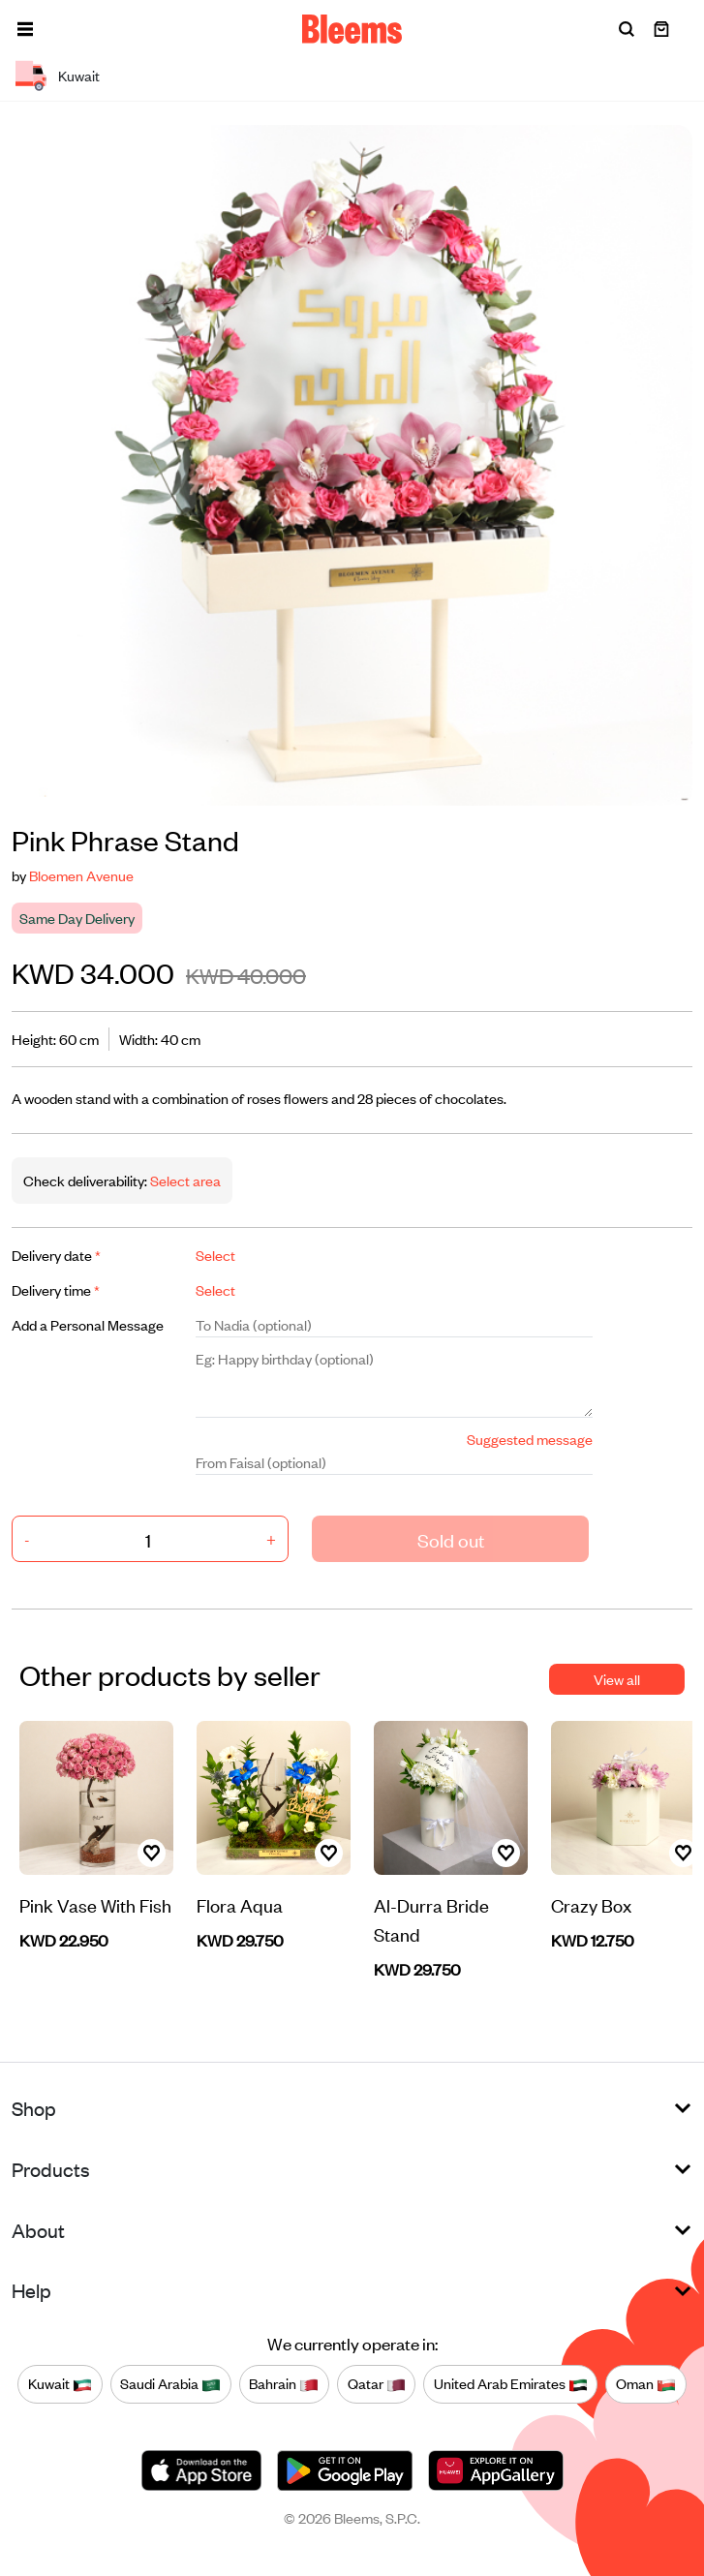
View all (617, 1679)
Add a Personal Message (88, 1324)
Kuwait (60, 2383)
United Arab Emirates (511, 2383)
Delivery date (56, 1254)
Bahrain (284, 2383)
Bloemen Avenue (81, 875)
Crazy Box (591, 1904)
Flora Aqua (240, 1904)
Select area (184, 1180)
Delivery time (56, 1289)
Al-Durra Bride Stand (431, 1919)
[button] (25, 29)
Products (51, 2169)
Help (31, 2290)
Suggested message (530, 1438)
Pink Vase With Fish (95, 1904)
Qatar (377, 2383)
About (38, 2230)
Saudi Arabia (170, 2383)
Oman (646, 2383)
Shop (34, 2108)
